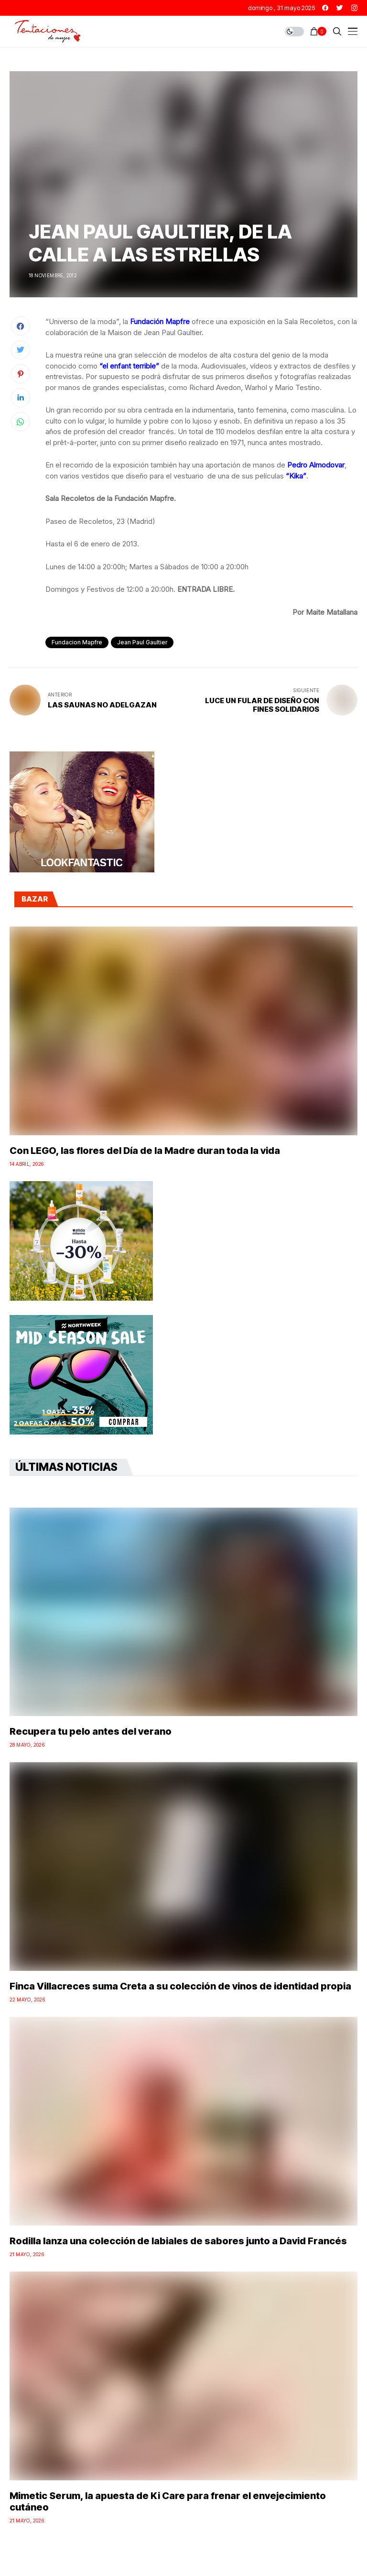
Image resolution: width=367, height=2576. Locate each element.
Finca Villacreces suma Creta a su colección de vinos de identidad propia (180, 1986)
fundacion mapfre (77, 642)
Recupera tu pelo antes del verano (91, 1731)
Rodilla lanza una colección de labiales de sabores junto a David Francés (178, 2241)
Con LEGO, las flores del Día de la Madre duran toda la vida (145, 1150)
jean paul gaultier (142, 642)
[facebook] (325, 8)
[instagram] (354, 8)
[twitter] (339, 8)
